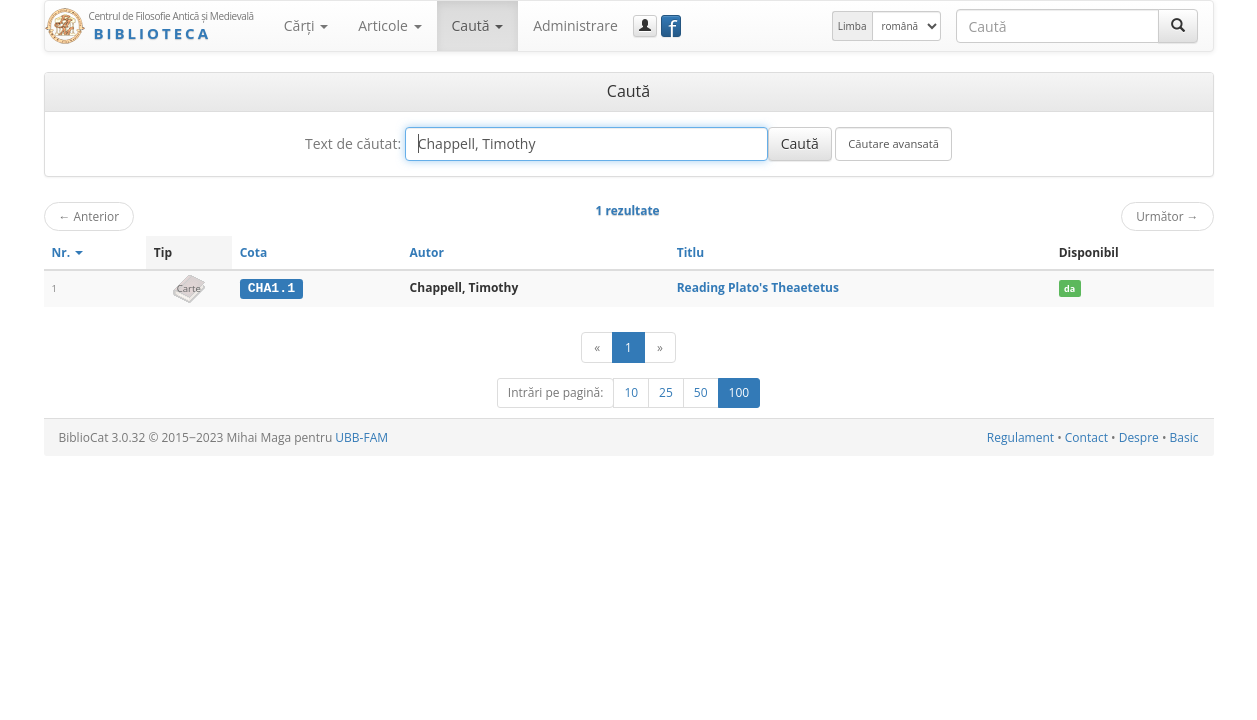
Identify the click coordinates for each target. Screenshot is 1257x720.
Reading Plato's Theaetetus (758, 287)
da (1069, 288)
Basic (1184, 437)
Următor (1167, 216)
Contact (1086, 437)
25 (666, 392)
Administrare (575, 25)
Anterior (89, 216)
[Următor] (660, 347)
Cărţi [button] (306, 25)
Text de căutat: (353, 143)
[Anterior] (597, 347)
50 (701, 392)
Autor (427, 252)
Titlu (690, 252)
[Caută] (1178, 26)
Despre (1139, 437)
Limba (852, 26)
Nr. (68, 252)
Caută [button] (478, 25)
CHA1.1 (271, 288)
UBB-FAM (361, 437)
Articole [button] (389, 25)
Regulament (1020, 437)
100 (739, 392)
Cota (254, 252)
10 (631, 392)
